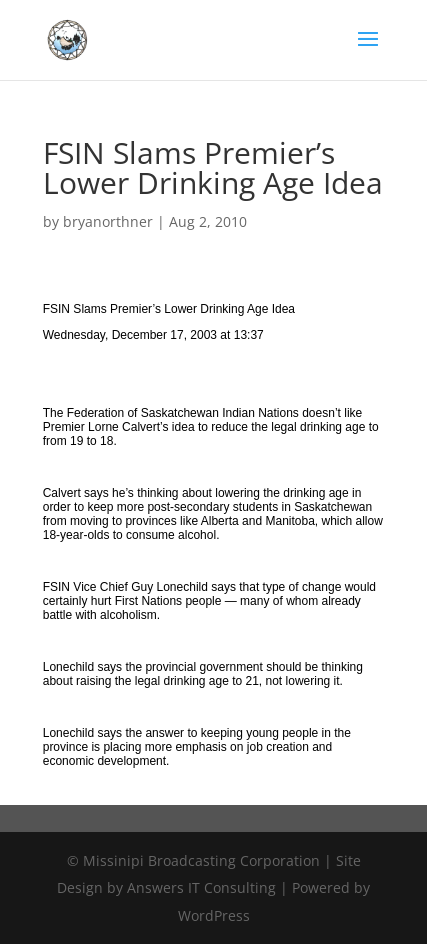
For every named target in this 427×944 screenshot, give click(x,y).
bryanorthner (108, 221)
